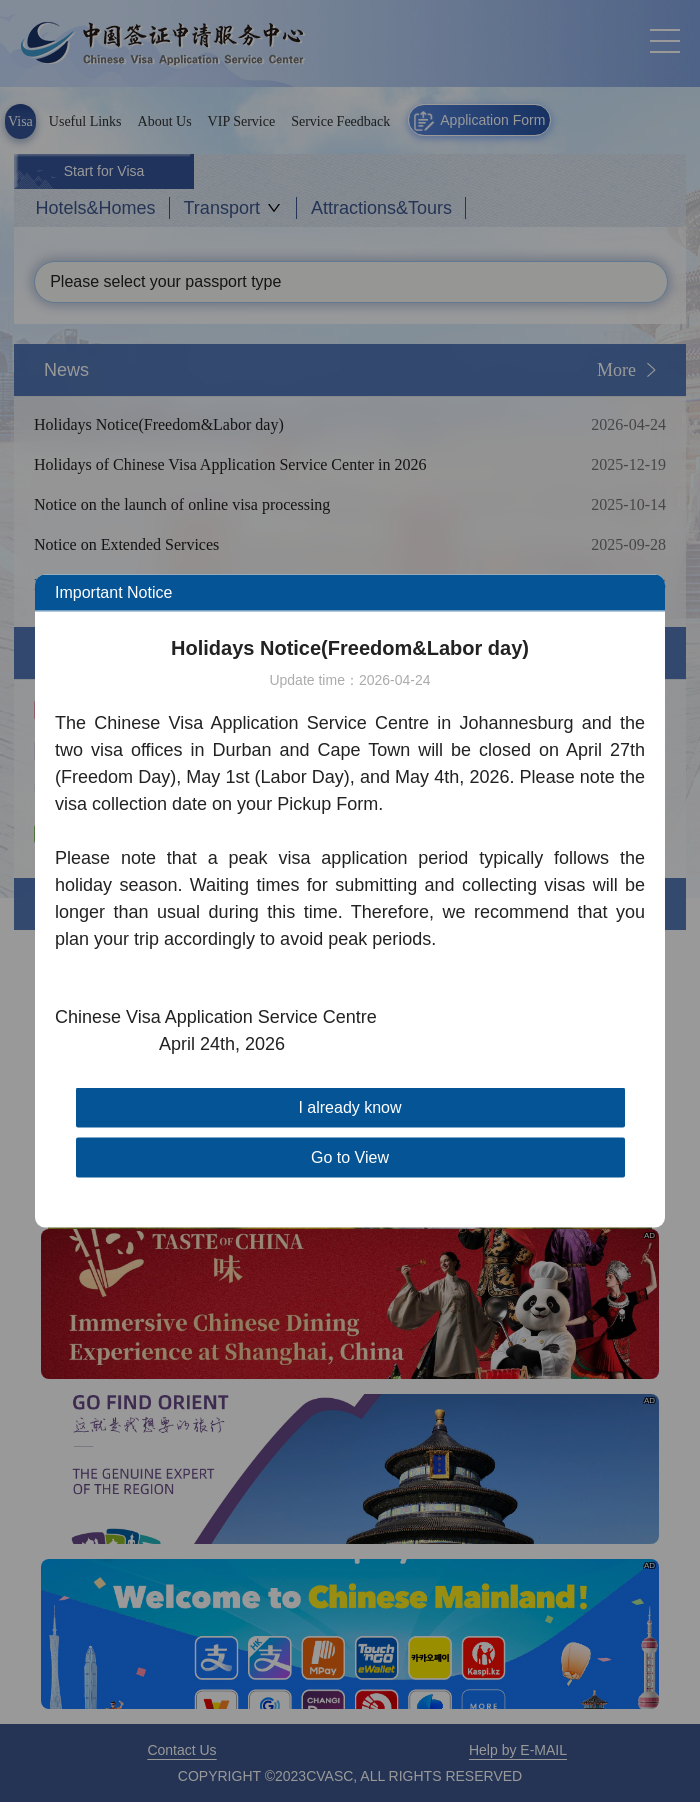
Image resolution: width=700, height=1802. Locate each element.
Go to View (350, 1157)
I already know (349, 1107)
